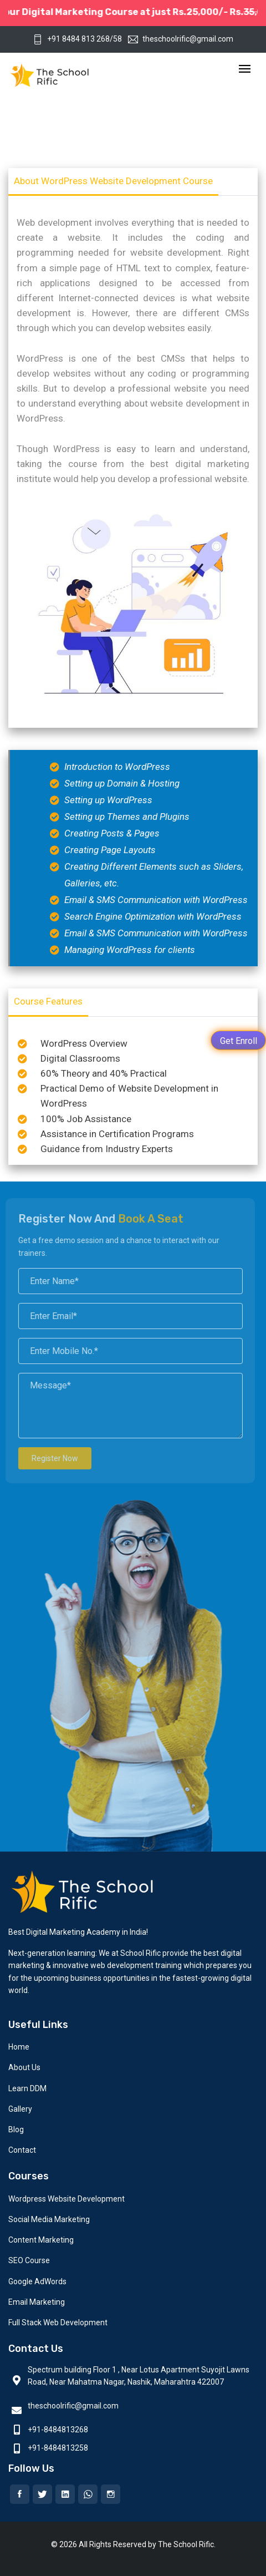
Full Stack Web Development (58, 2322)
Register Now (47, 1458)
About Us (24, 2067)
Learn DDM (27, 2088)
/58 (116, 38)
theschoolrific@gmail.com (180, 38)
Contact (22, 2150)
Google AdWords (37, 2281)
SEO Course (29, 2260)
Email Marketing (36, 2302)
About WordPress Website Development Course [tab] (113, 180)
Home (18, 2046)
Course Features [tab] (48, 1001)
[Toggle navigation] (245, 69)
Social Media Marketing (49, 2219)
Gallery (20, 2109)
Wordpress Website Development (66, 2198)
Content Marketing (41, 2239)
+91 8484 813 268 (71, 38)
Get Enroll (238, 1041)
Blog (16, 2129)
